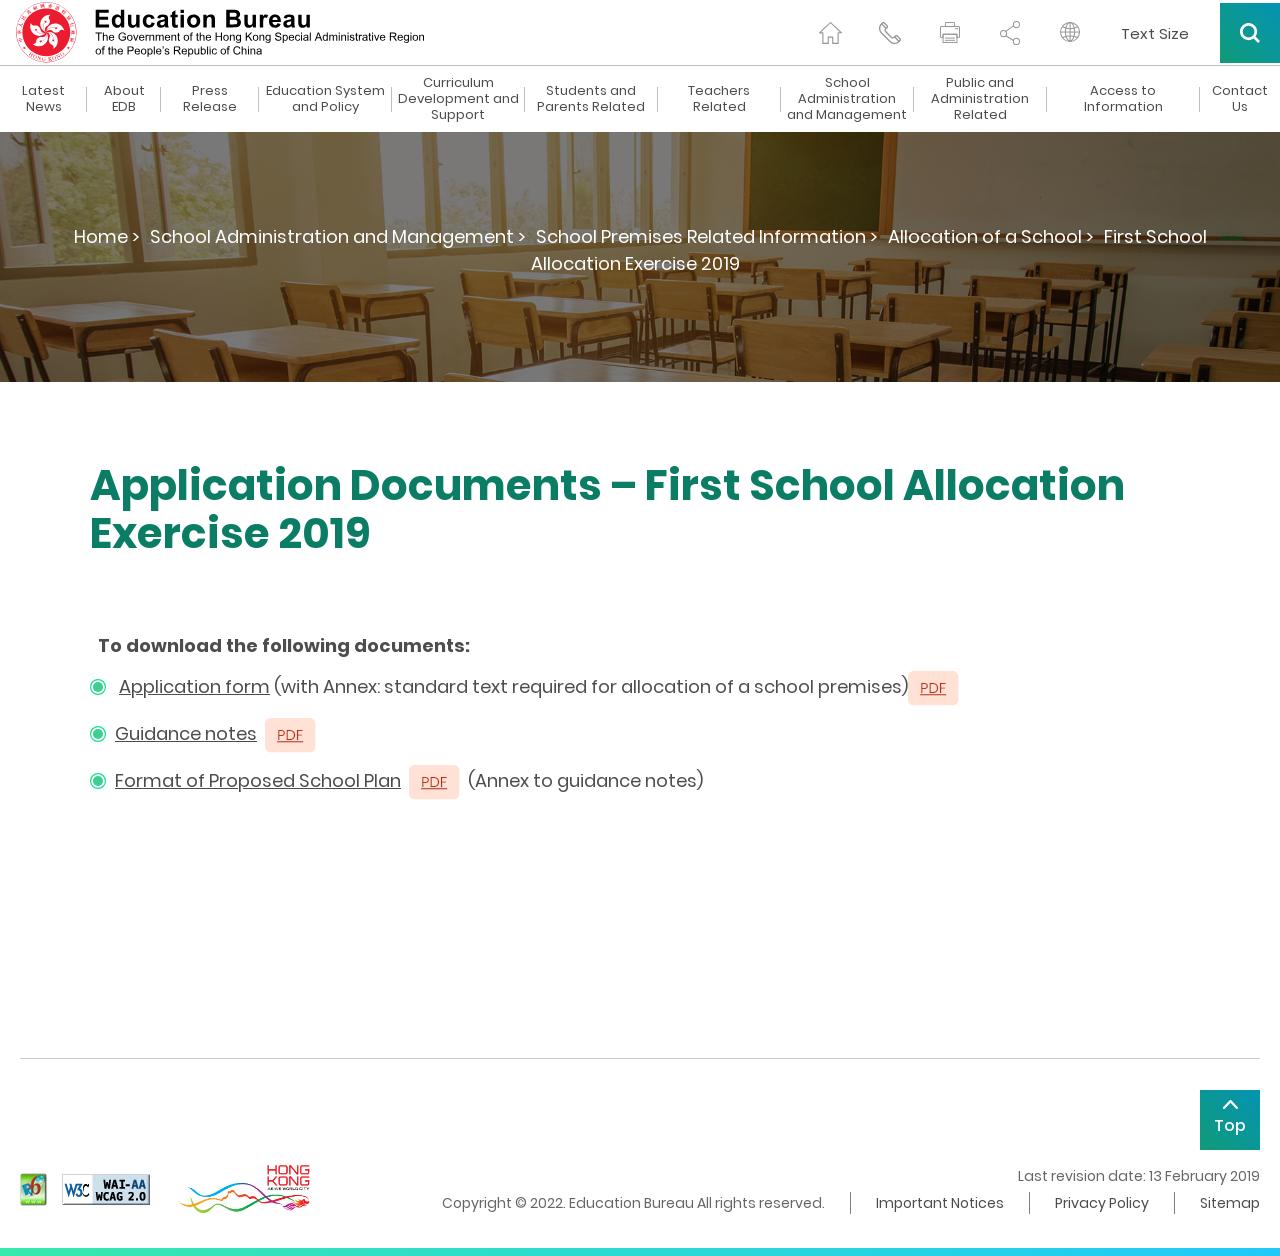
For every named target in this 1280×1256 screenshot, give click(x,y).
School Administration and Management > (338, 236)
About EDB (124, 99)
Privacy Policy (1102, 1203)
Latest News (43, 99)
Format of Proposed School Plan (258, 780)
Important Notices (940, 1203)
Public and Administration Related (980, 99)
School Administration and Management (847, 99)
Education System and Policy (325, 99)
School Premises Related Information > (707, 236)
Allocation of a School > (991, 236)
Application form (194, 686)
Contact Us (1240, 99)
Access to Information (1123, 99)
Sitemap (1230, 1203)
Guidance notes (186, 733)
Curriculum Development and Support (458, 99)
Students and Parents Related (591, 99)
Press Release (210, 99)
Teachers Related (719, 99)
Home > (107, 236)
